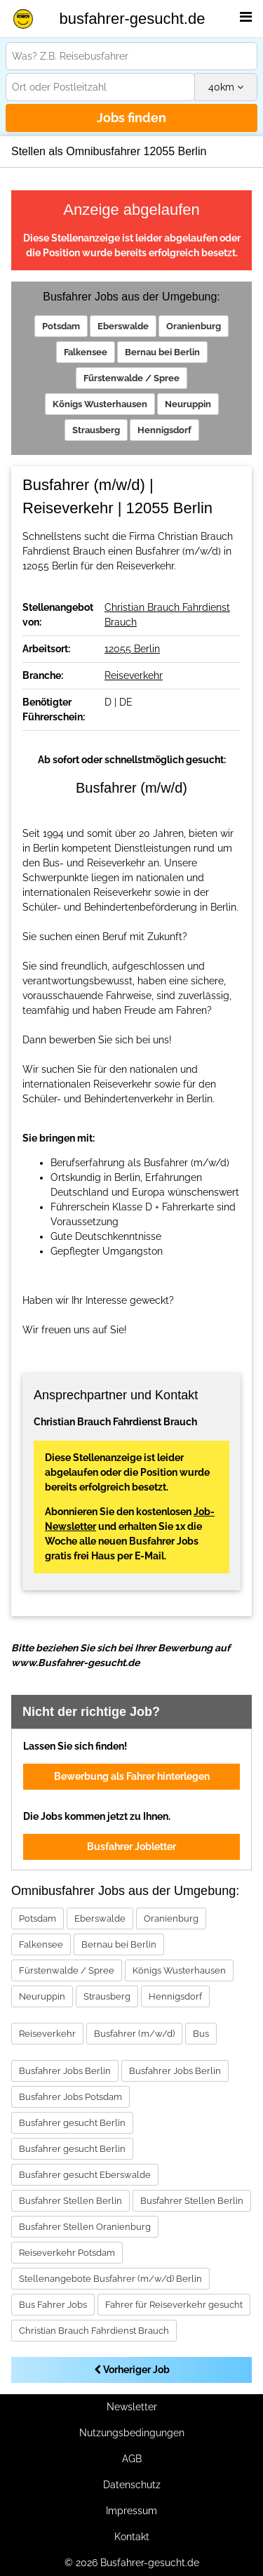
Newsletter (132, 2406)
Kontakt (131, 2536)
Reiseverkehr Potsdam (67, 2252)
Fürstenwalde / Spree (131, 378)
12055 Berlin (132, 648)
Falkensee (85, 352)
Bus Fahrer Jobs (53, 2304)
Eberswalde (123, 326)
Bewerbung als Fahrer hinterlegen (132, 1776)
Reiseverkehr (133, 675)
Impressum (131, 2510)
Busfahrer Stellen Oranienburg (85, 2226)
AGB (132, 2458)
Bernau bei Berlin (162, 352)
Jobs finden (131, 117)
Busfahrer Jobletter (131, 1846)
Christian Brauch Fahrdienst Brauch (94, 2330)
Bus (201, 2033)
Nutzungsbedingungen (131, 2432)
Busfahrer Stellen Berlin (70, 2200)
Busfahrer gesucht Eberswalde (85, 2174)
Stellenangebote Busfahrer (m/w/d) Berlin (110, 2278)
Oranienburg (193, 326)
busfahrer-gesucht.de (132, 18)
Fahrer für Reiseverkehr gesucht (174, 2304)
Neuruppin (188, 404)
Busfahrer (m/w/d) (134, 2033)
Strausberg (96, 430)
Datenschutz (132, 2484)
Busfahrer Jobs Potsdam (70, 2097)
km (225, 87)
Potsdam (61, 326)
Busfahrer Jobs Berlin (65, 2071)
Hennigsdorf (164, 430)
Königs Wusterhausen (100, 404)
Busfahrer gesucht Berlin (72, 2123)
